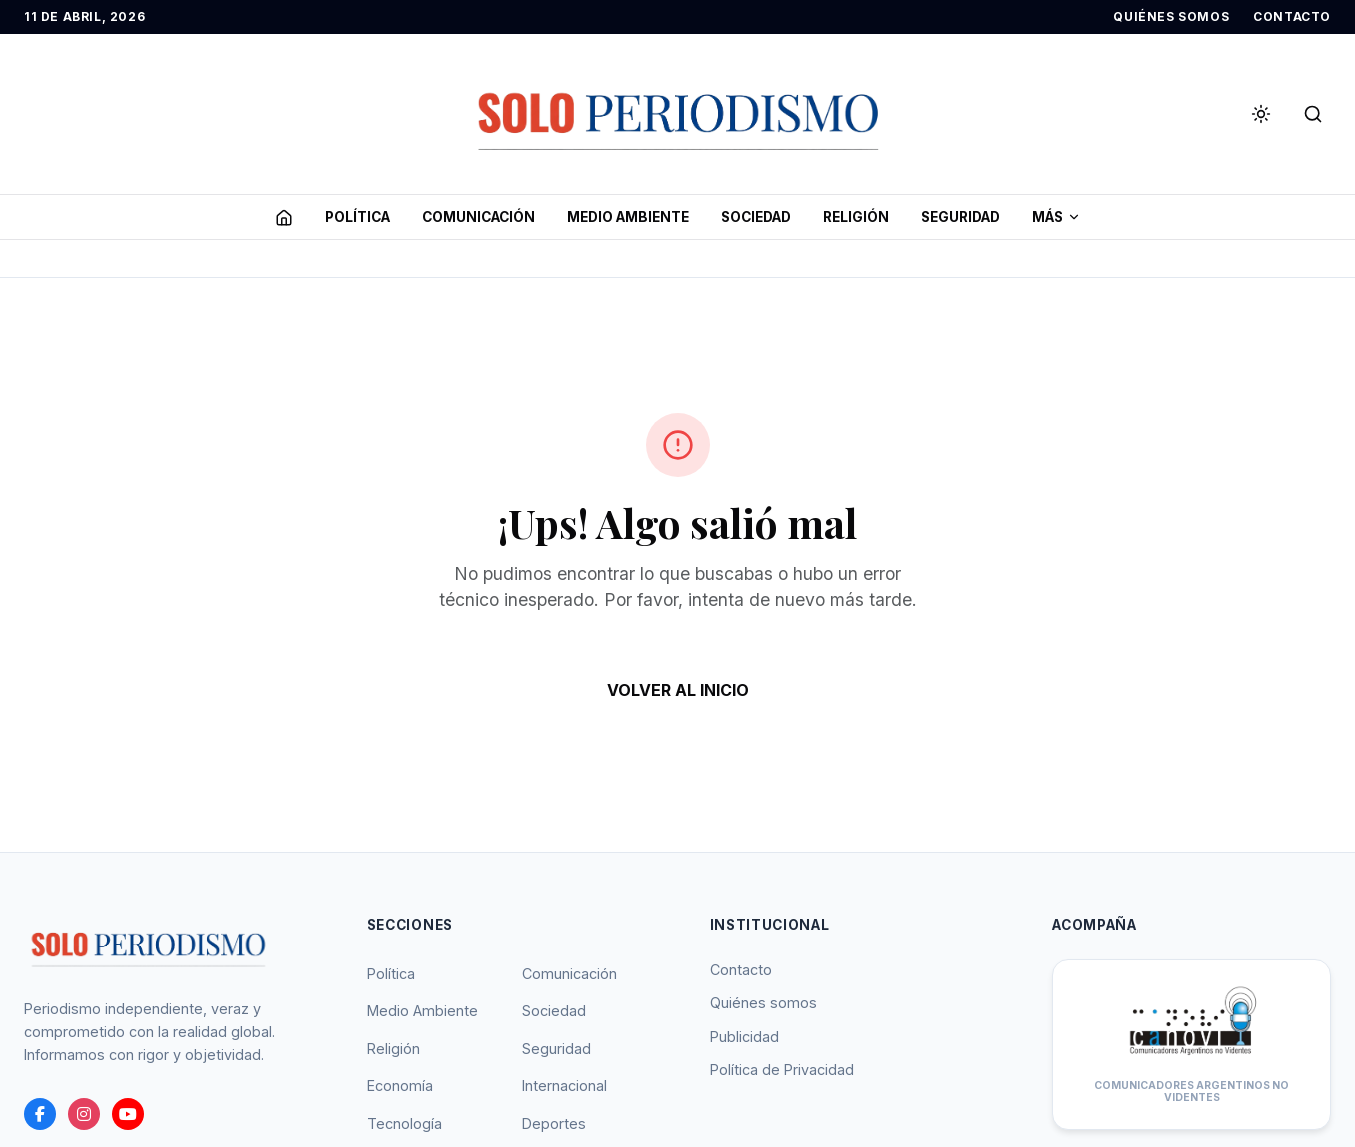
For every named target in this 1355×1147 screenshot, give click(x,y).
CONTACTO (1292, 16)
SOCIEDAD (756, 217)
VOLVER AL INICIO (678, 690)
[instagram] (84, 1114)
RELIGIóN (856, 217)
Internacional (564, 1085)
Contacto (741, 969)
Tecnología (404, 1123)
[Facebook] (40, 1114)
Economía (400, 1085)
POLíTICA (357, 217)
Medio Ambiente (422, 1010)
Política (391, 973)
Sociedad (554, 1010)
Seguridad (556, 1048)
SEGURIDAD (960, 217)
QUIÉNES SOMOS (1171, 16)
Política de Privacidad (782, 1069)
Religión (393, 1048)
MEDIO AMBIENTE (628, 217)
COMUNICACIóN (478, 217)
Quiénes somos (763, 1002)
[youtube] (128, 1114)
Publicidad (744, 1036)
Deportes (554, 1123)
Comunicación (569, 973)
